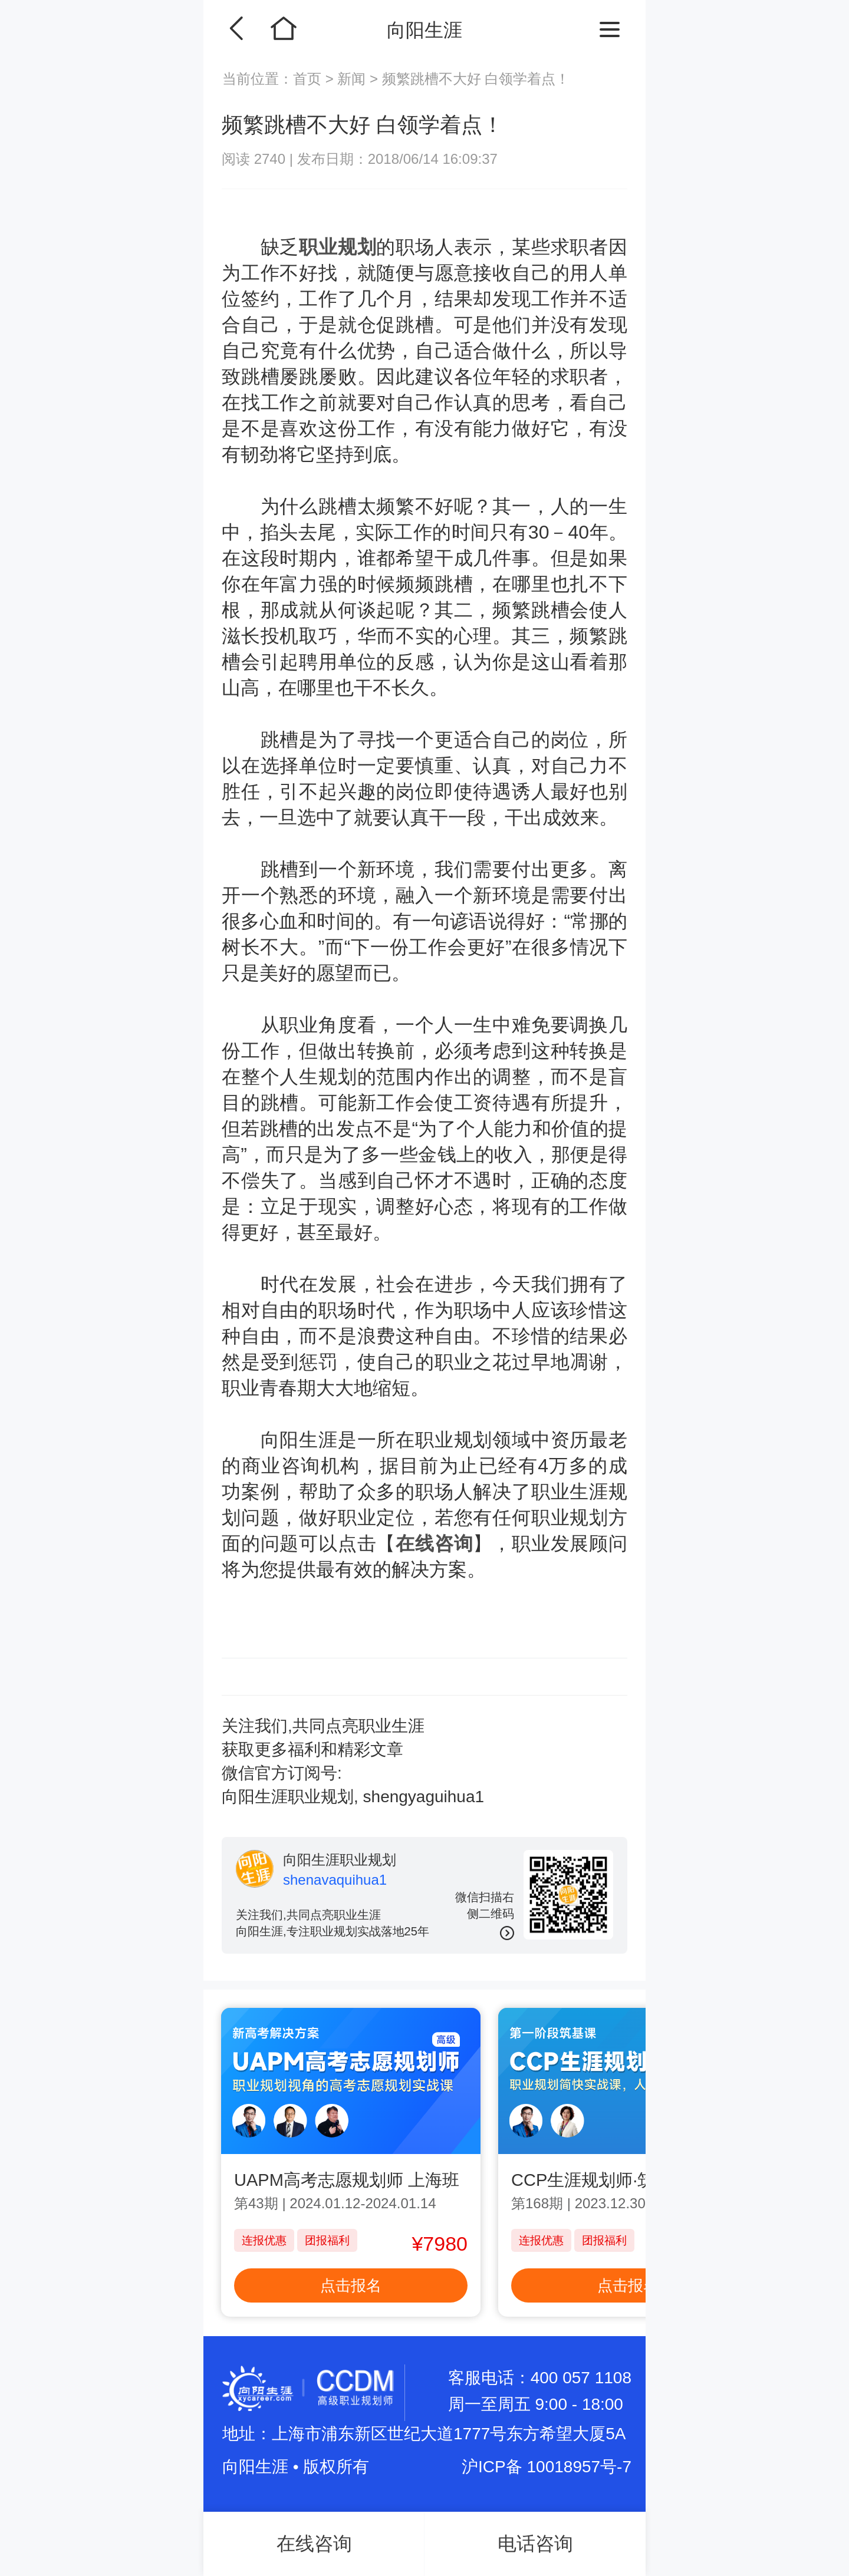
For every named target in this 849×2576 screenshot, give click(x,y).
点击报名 (350, 2285)
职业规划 (337, 247)
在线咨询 (434, 1543)
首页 (309, 79)
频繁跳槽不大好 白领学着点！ (476, 79)
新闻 (352, 79)
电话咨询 (535, 2543)
